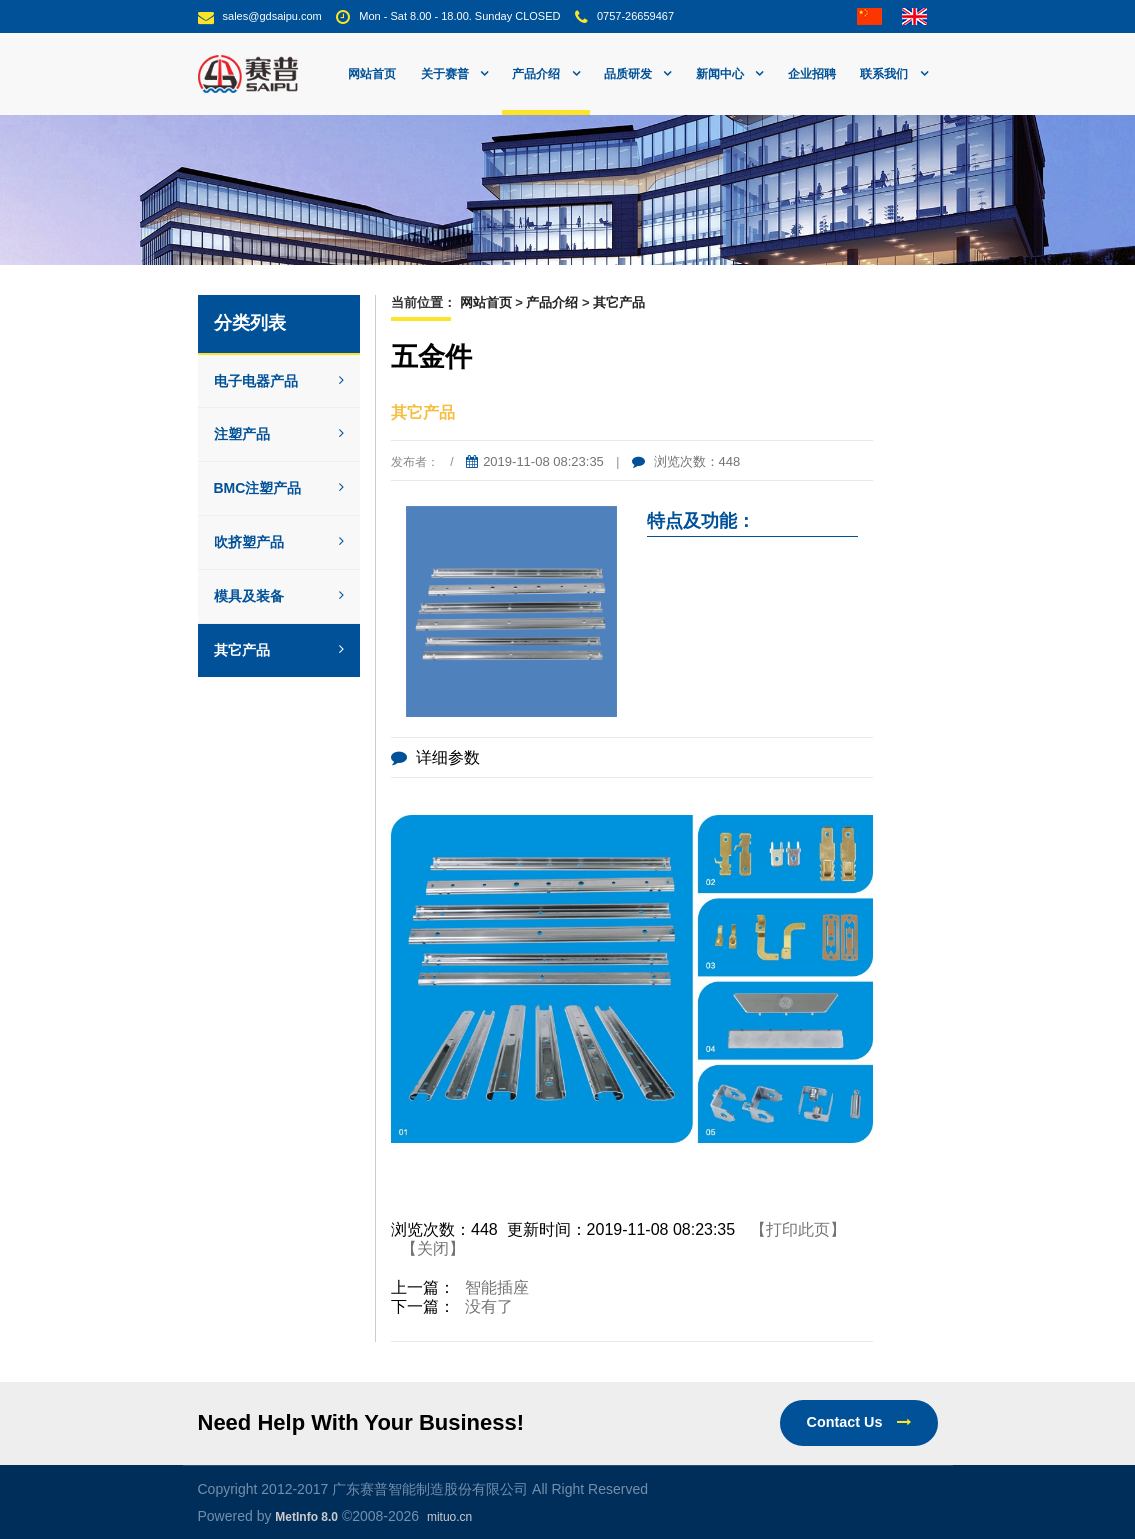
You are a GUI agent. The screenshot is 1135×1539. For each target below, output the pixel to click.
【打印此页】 (798, 1229)
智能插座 (497, 1287)
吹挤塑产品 (279, 542)
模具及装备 (279, 596)
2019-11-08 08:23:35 (535, 461)
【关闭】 (433, 1248)
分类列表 (250, 323)
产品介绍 (552, 302)
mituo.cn (449, 1517)
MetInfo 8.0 (306, 1517)
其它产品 (279, 650)
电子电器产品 (279, 381)
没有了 (489, 1306)
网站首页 (372, 74)
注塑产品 (279, 434)
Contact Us (859, 1422)
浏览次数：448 (686, 461)
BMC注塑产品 (279, 488)
